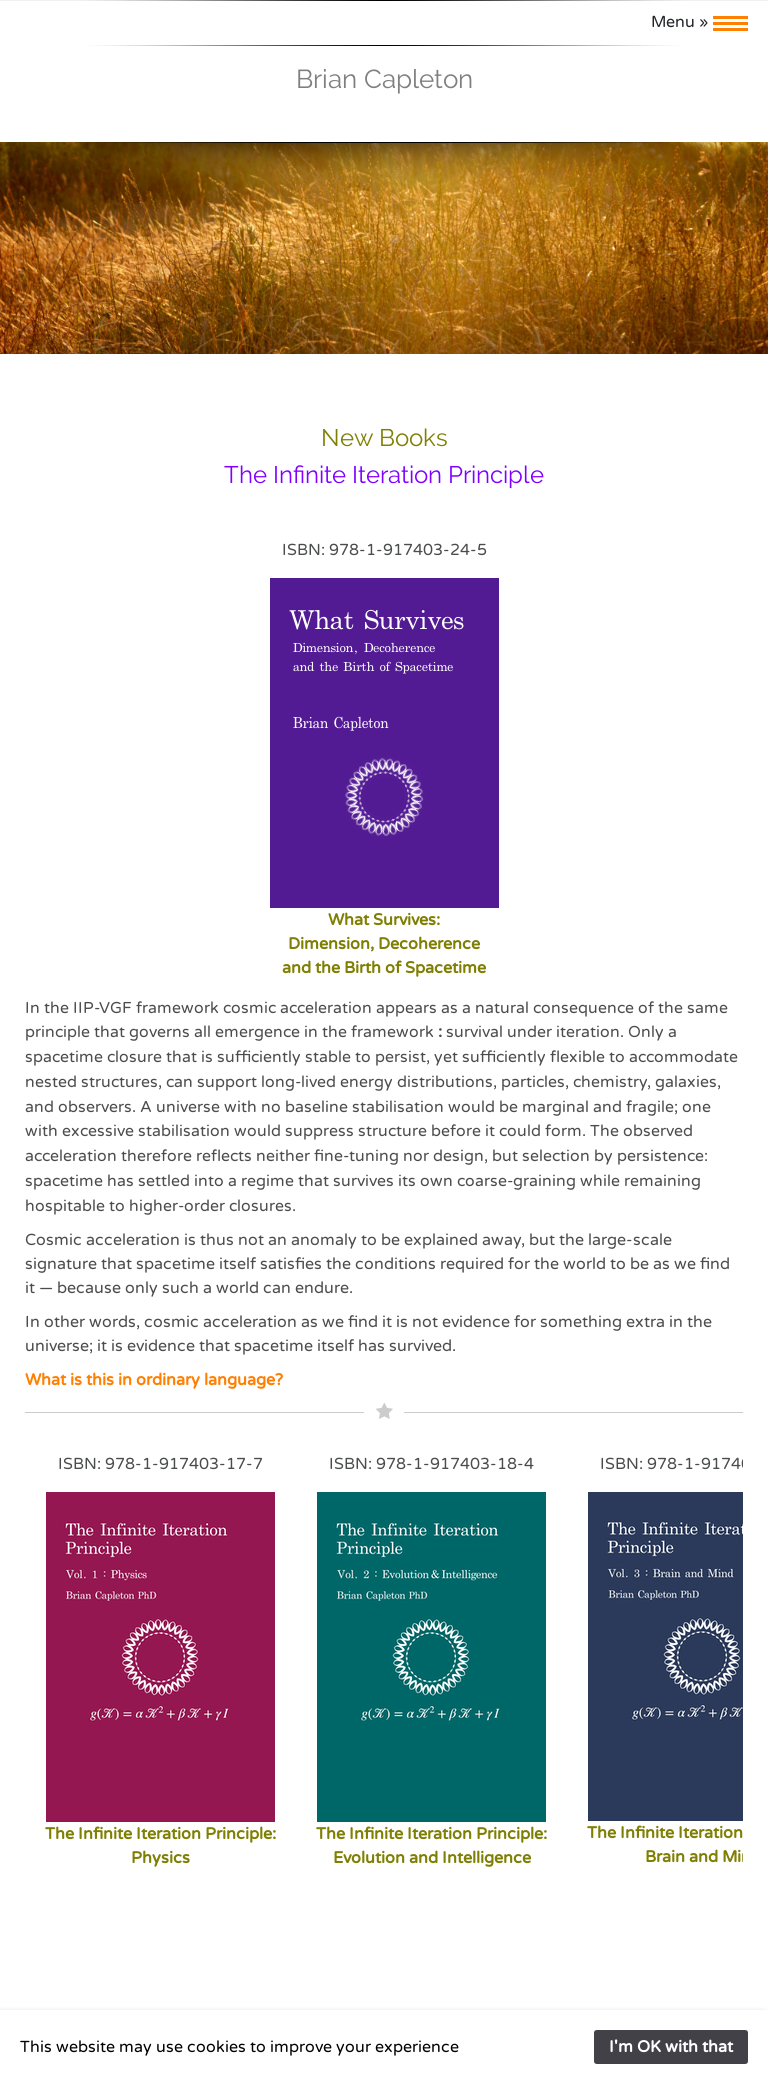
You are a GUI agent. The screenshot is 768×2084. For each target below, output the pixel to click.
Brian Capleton (384, 79)
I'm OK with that (671, 2047)
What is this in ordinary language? (154, 1380)
